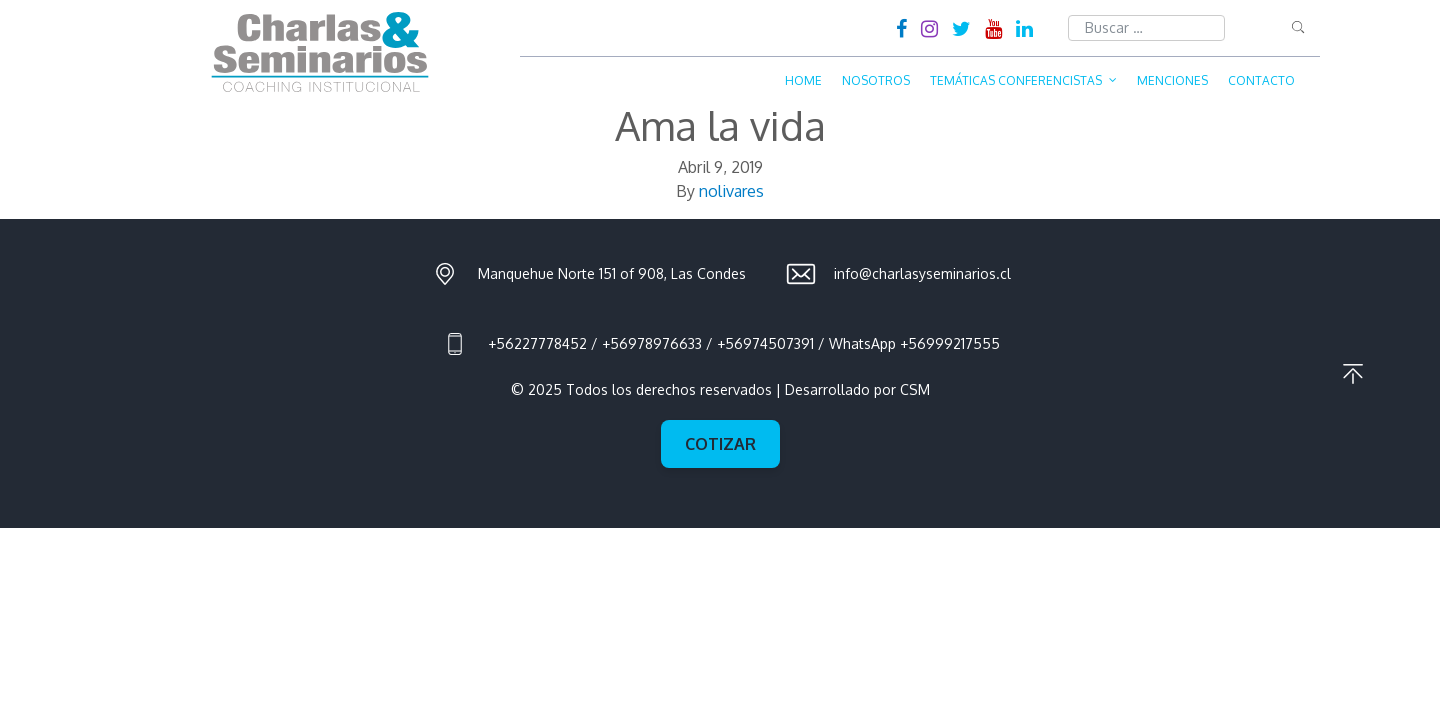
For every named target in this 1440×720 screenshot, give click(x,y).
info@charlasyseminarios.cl (922, 273)
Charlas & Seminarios (320, 52)
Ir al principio (1353, 374)
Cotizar (720, 444)
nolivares (731, 191)
